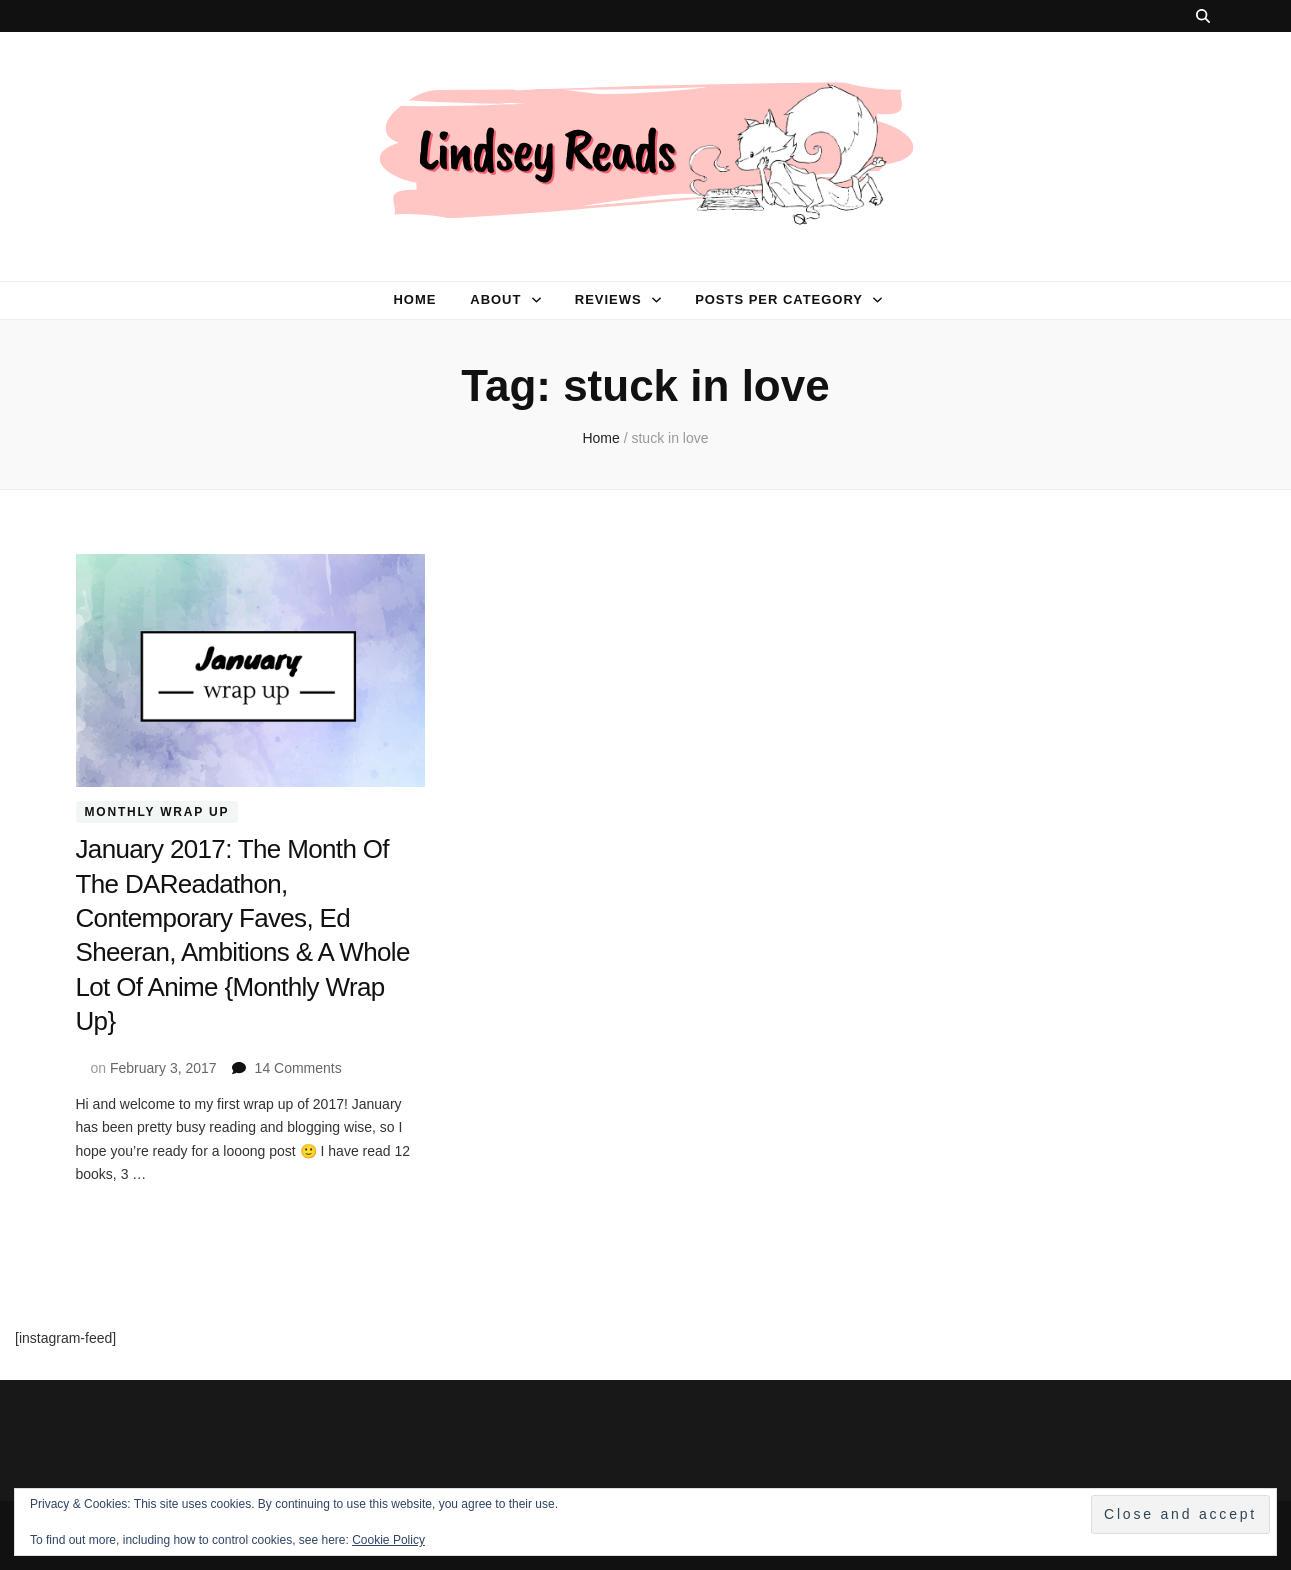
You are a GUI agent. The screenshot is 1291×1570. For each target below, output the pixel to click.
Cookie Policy (388, 1540)
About (495, 299)
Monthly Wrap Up (157, 812)
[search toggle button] (1203, 16)
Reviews (608, 299)
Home (414, 299)
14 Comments (298, 1066)
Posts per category (779, 299)
